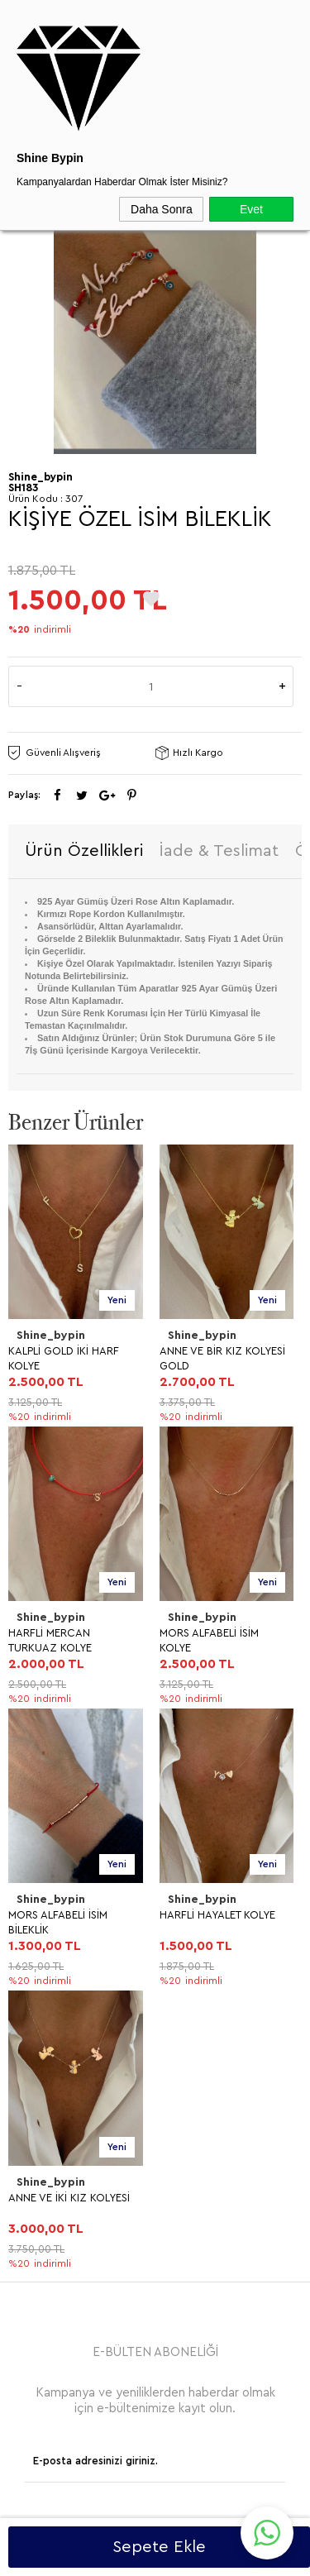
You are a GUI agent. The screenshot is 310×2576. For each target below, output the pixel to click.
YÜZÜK (34, 1771)
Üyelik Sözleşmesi (61, 1908)
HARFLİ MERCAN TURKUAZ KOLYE (201, 1358)
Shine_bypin (51, 1335)
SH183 (23, 487)
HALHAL (36, 1827)
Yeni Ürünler (47, 2073)
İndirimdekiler (50, 2101)
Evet (251, 209)
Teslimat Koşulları (60, 1880)
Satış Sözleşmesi (58, 1936)
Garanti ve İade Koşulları (78, 1964)
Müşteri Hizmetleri (62, 2129)
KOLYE (32, 1714)
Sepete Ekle (159, 2547)
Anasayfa (39, 2045)
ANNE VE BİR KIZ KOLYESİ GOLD (71, 1358)
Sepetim (37, 2158)
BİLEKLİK (37, 1799)
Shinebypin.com (220, 2511)
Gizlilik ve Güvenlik (63, 1992)
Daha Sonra (162, 209)
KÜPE (29, 1742)
